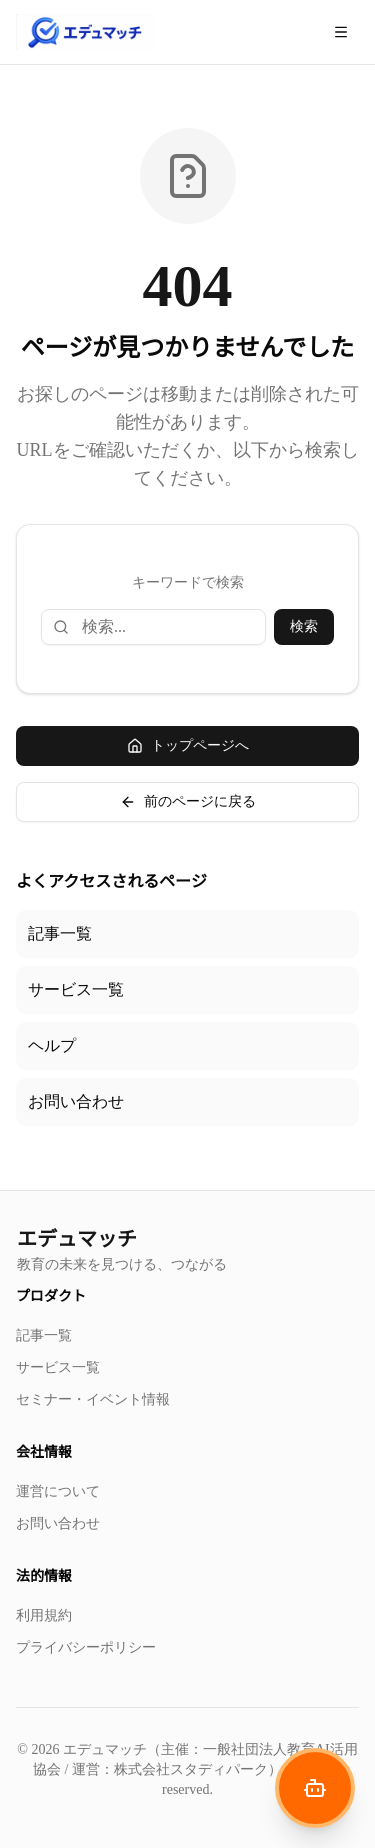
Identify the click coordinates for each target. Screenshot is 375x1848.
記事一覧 (60, 933)
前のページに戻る (188, 802)
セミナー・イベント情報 (93, 1399)
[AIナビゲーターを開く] (315, 1788)
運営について (58, 1491)
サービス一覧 (76, 989)
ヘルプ (52, 1045)
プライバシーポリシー (86, 1647)
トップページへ (188, 746)
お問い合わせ (76, 1101)
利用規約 (44, 1615)
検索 (304, 626)
